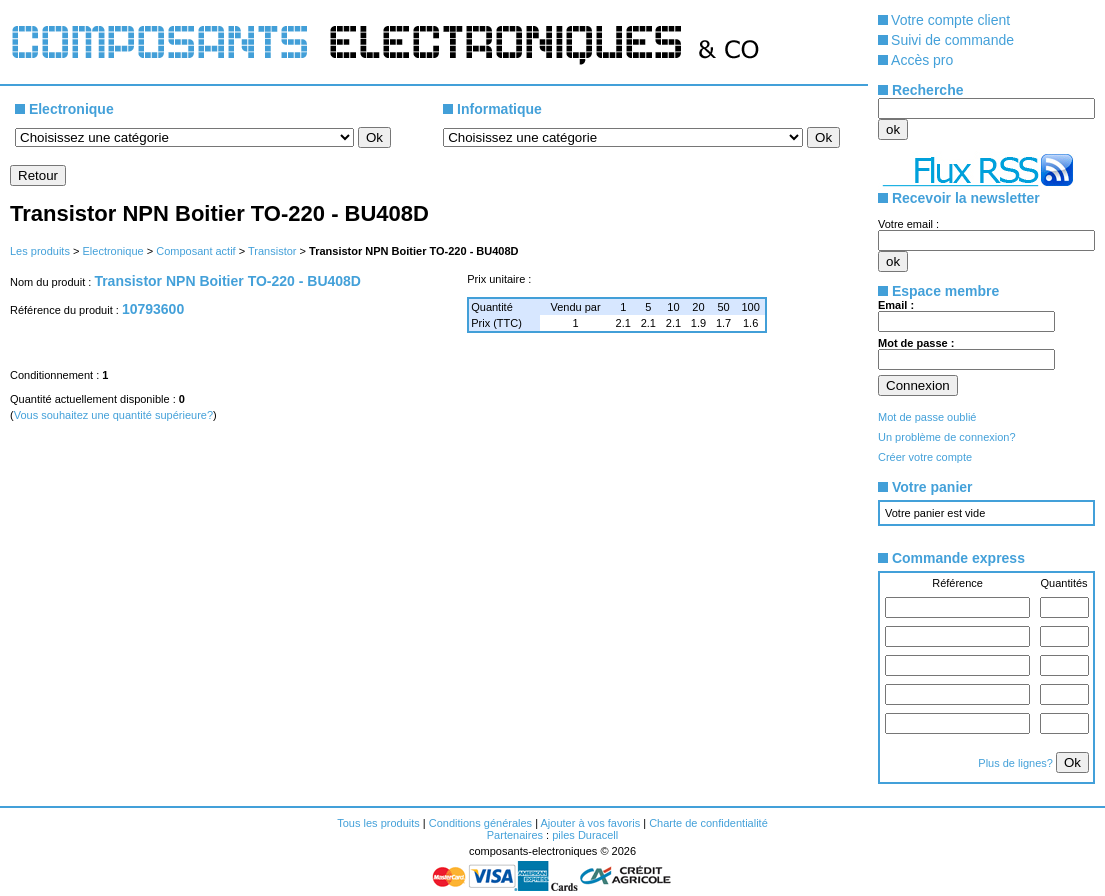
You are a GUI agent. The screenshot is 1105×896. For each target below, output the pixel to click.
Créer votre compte (925, 457)
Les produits (40, 251)
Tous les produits (378, 823)
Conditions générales (480, 823)
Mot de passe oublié (927, 417)
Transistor (272, 251)
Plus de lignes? (1017, 763)
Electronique (112, 251)
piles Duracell (585, 835)
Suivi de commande (952, 40)
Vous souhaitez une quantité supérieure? (113, 415)
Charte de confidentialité (708, 823)
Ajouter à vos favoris (590, 823)
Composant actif (195, 251)
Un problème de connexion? (947, 437)
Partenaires (515, 835)
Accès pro (922, 60)
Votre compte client (950, 20)
